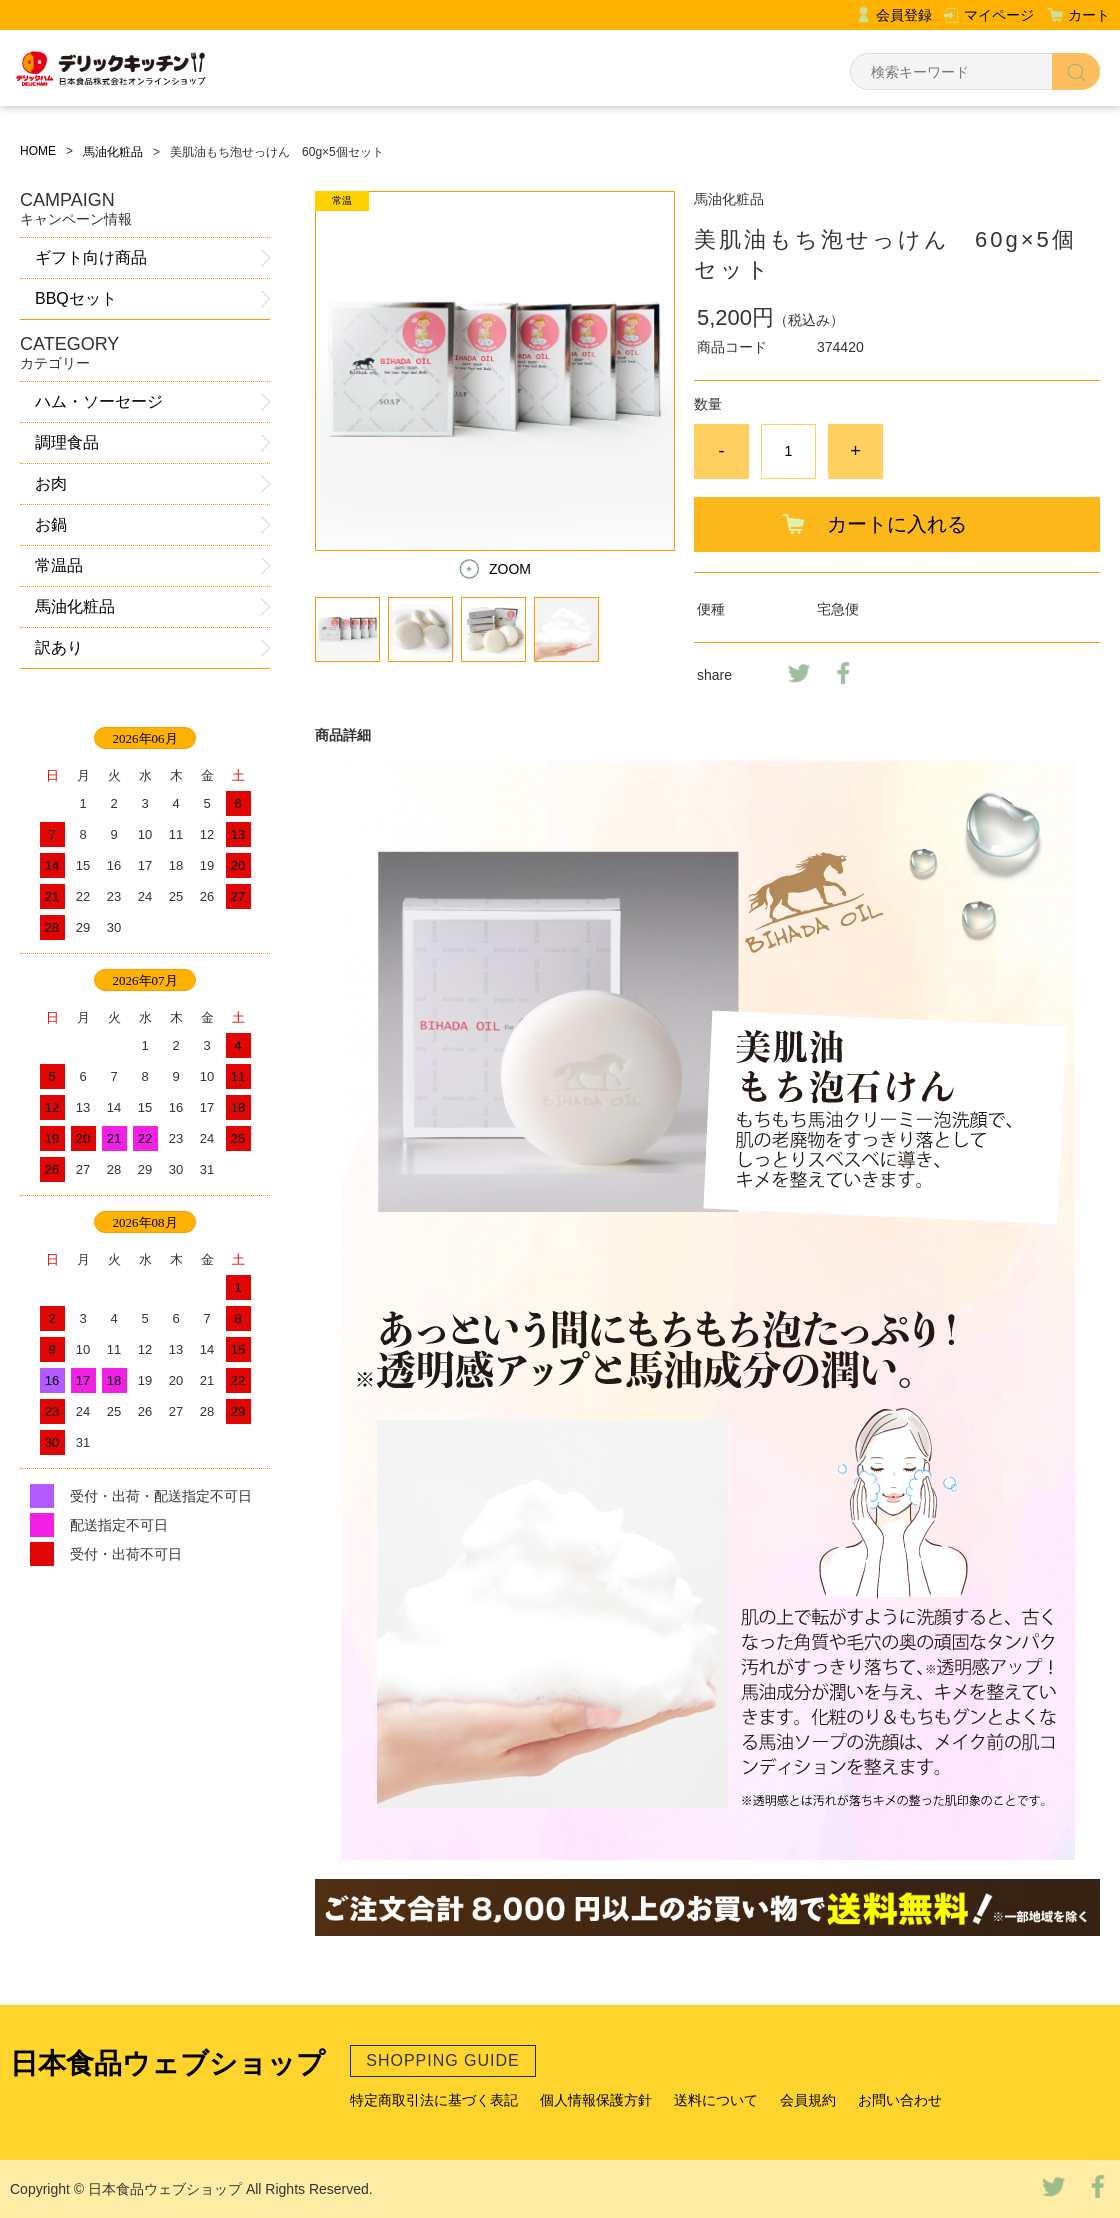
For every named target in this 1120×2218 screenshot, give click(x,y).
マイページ (999, 15)
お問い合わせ (900, 2100)
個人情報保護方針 (596, 2100)
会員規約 (808, 2100)
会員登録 (904, 15)
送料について (716, 2100)
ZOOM (510, 569)
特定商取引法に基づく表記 (434, 2100)
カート (1089, 15)
